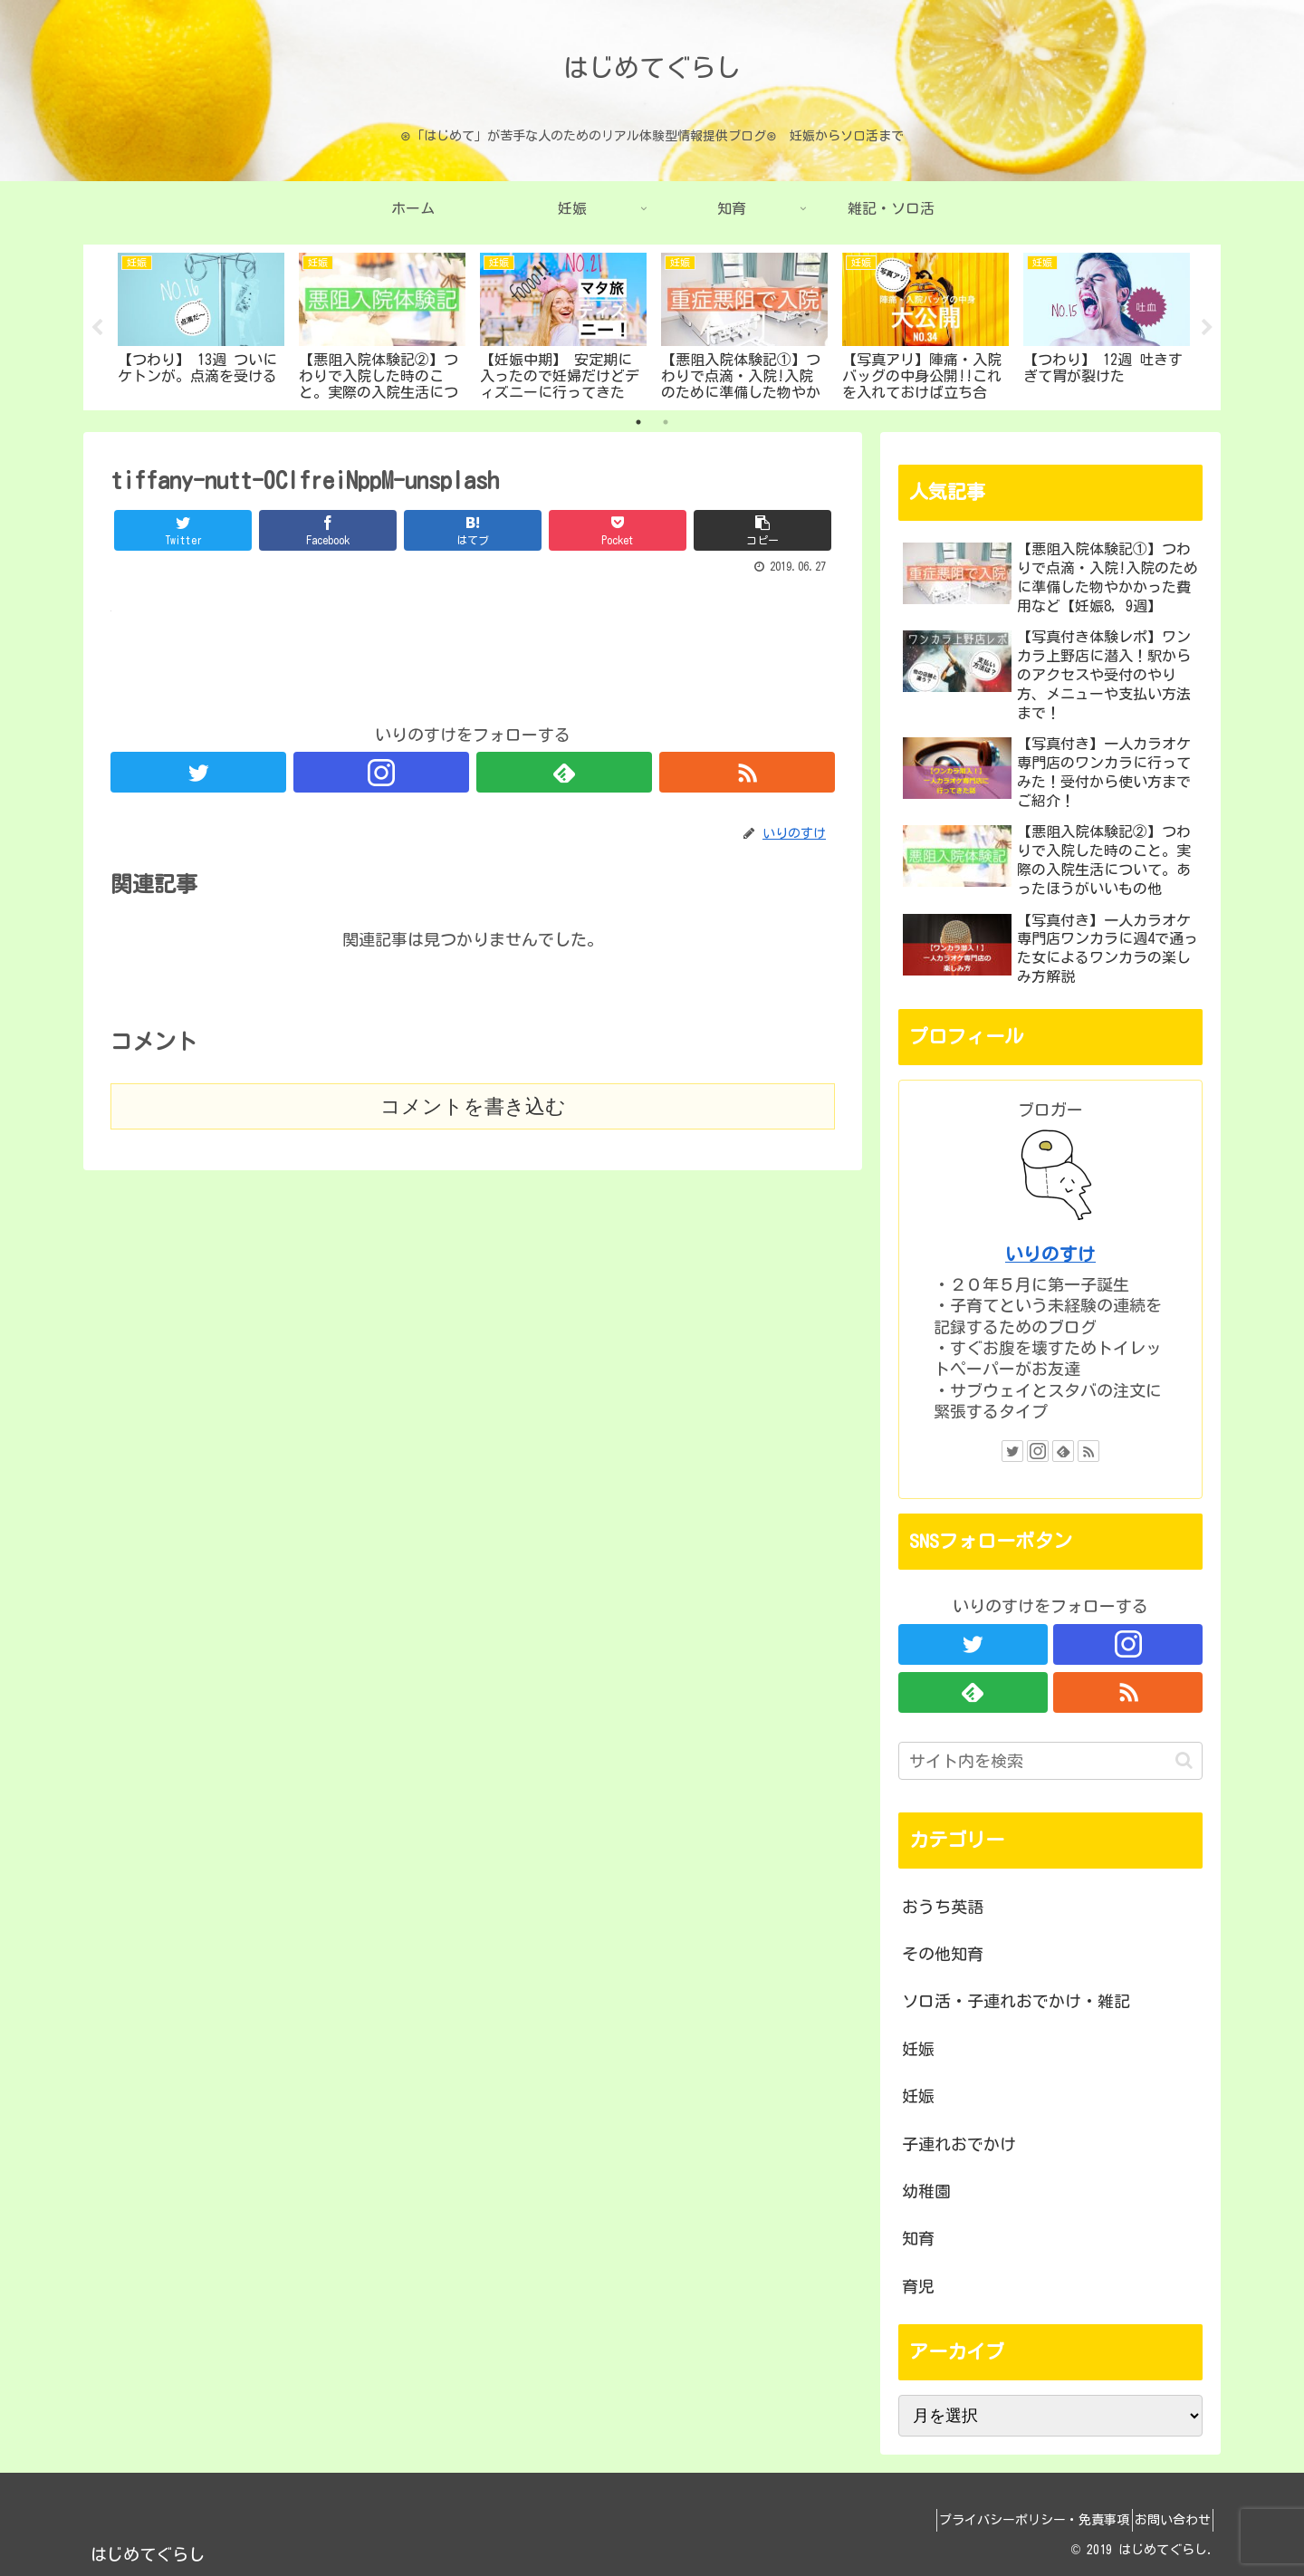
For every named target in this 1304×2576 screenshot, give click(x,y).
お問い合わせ (1165, 2520)
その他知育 (942, 1954)
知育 (918, 2238)
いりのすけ (1050, 1254)
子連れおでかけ (959, 2144)
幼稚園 (926, 2191)
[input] (1050, 1761)
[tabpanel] (201, 324)
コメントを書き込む (473, 1106)
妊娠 (918, 2049)
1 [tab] (638, 422)
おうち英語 (942, 1906)
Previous (97, 328)
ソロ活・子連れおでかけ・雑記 (1016, 2001)
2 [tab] (666, 422)
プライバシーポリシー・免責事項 (1013, 2520)
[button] (1184, 1760)
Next (1207, 328)
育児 (918, 2286)
